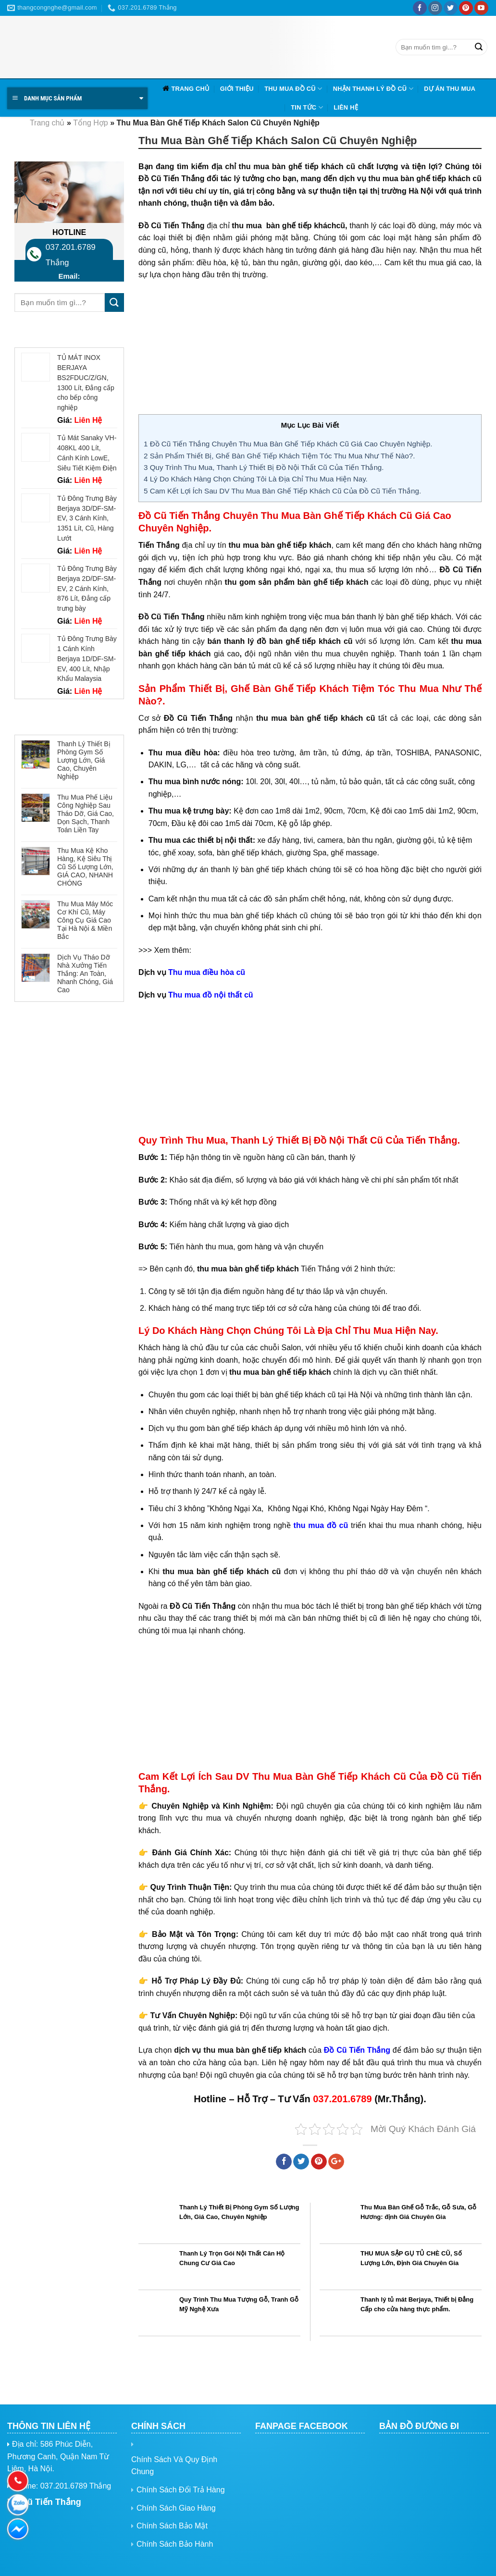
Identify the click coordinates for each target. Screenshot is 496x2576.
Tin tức (306, 107)
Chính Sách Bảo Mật (172, 2526)
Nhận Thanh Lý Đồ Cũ (373, 88)
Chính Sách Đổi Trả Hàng (180, 2490)
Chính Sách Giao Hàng (176, 2508)
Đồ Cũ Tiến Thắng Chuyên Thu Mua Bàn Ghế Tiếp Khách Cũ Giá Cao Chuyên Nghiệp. (288, 444)
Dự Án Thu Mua (449, 88)
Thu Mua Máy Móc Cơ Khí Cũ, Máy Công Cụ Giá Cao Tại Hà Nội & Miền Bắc (85, 920)
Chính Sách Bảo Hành (174, 2544)
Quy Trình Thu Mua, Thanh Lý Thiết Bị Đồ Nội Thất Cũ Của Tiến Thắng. (264, 467)
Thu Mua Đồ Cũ (293, 88)
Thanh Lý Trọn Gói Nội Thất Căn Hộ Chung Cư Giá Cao (232, 2258)
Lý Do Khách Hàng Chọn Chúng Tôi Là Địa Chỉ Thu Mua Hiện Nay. (256, 479)
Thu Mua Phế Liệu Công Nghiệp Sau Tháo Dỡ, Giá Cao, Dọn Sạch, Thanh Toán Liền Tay (85, 813)
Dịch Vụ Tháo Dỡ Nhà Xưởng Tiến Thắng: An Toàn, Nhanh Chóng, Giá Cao (85, 973)
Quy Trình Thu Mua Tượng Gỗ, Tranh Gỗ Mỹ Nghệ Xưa (238, 2304)
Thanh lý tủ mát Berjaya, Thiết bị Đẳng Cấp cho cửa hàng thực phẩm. (416, 2304)
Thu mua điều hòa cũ (206, 972)
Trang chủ (190, 88)
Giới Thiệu (237, 88)
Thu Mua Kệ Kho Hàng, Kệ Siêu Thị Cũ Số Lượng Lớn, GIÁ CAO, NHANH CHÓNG (85, 867)
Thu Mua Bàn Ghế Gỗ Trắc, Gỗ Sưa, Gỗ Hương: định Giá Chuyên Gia (418, 2212)
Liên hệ (346, 107)
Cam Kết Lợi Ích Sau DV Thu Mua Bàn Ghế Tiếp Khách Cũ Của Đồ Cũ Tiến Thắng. (282, 491)
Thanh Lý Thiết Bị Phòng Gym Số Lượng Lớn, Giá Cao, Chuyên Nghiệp (84, 760)
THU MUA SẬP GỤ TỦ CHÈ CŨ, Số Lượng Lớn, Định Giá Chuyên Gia (411, 2258)
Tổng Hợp (90, 123)
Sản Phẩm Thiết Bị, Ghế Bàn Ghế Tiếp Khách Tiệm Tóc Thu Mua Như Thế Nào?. (279, 456)
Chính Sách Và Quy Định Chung (174, 2465)
